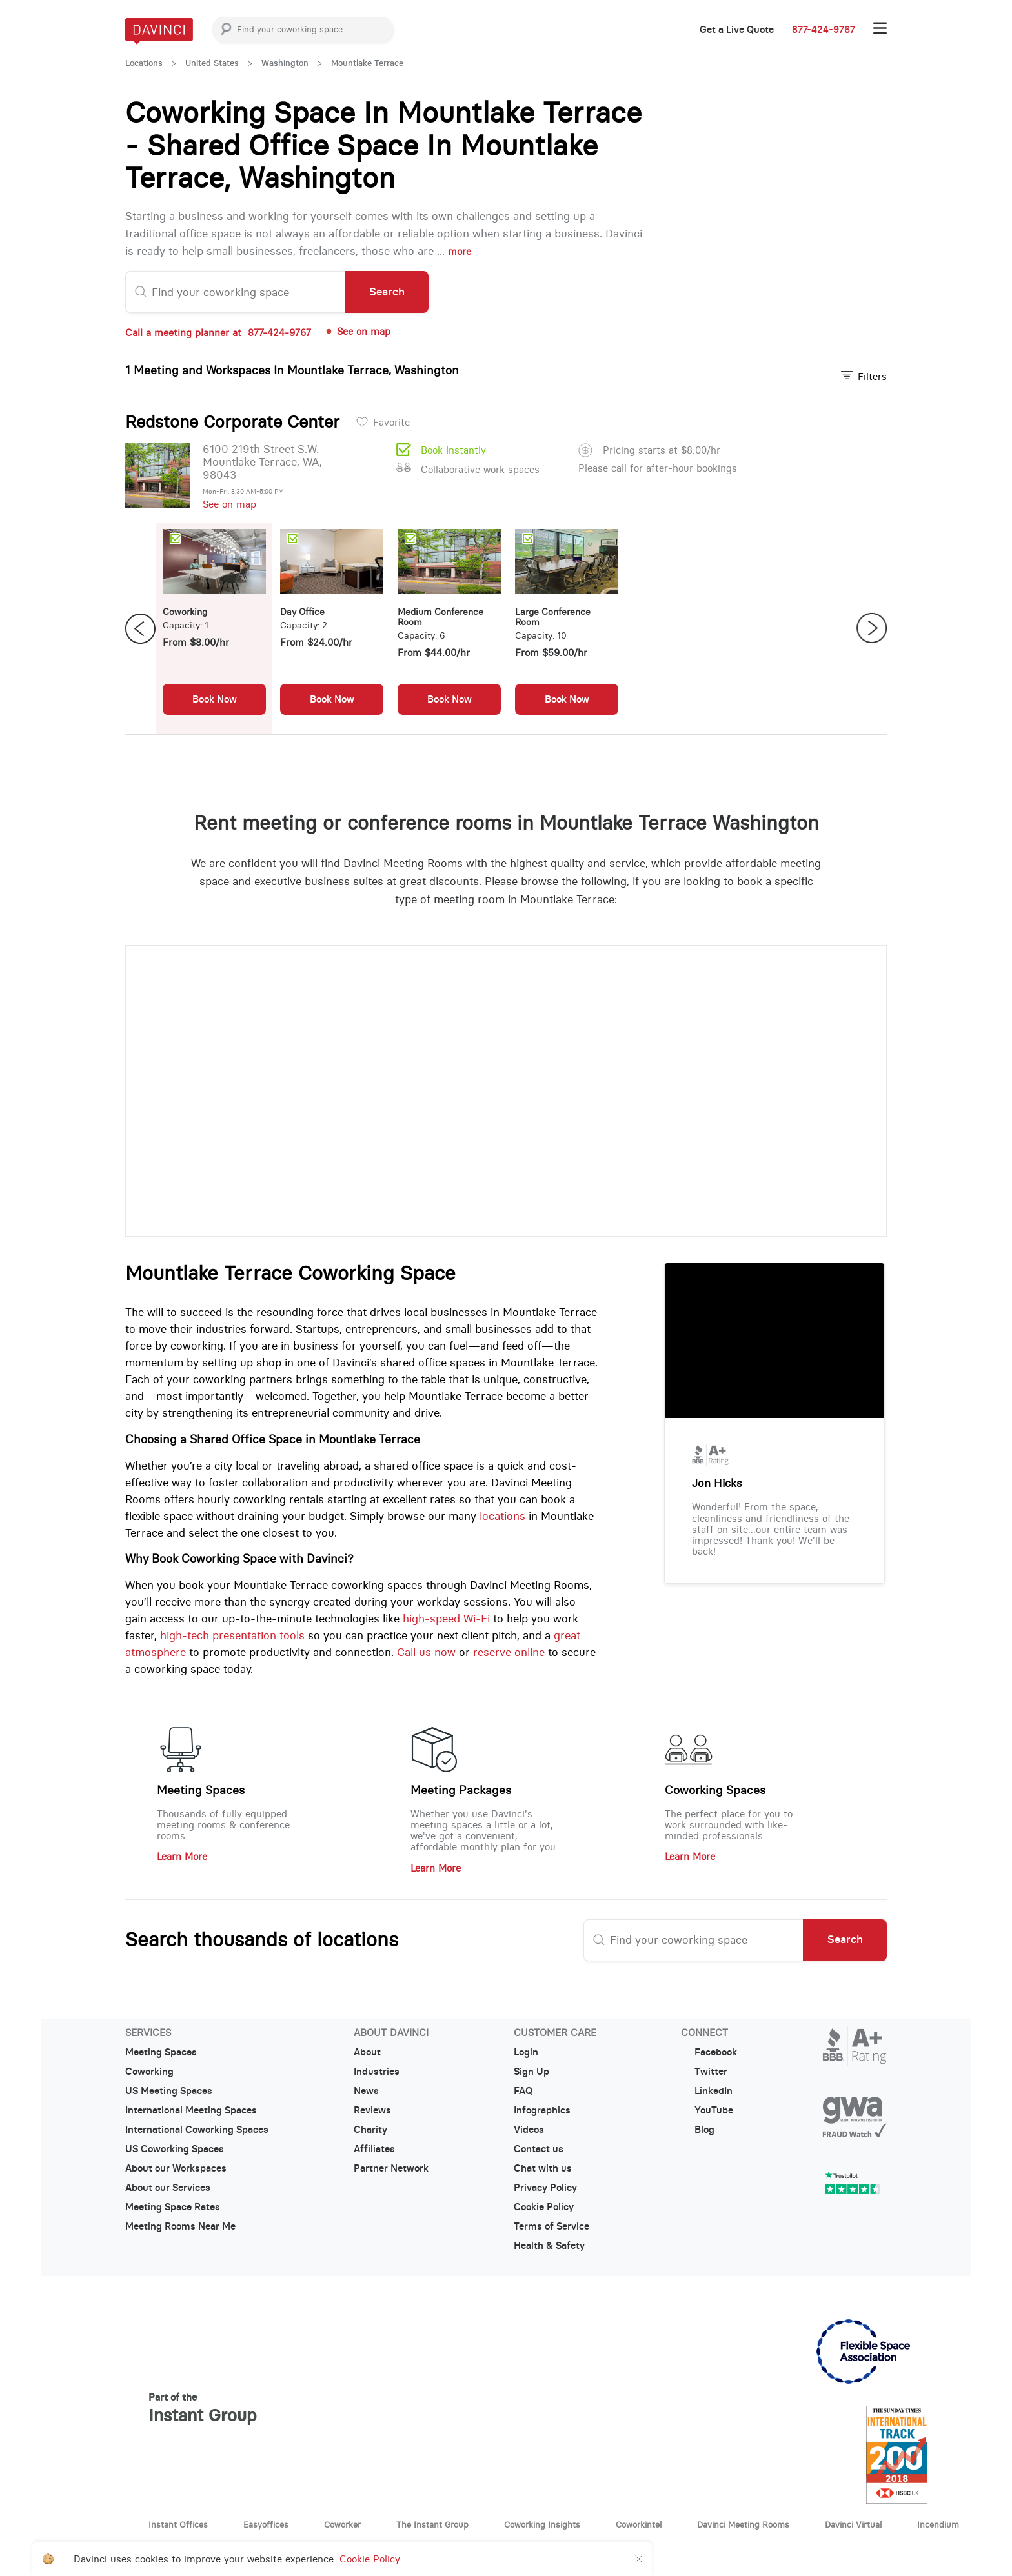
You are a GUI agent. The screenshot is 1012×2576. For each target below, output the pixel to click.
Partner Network (391, 2168)
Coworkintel (639, 2524)
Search (387, 292)
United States (212, 63)
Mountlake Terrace (367, 63)
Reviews (372, 2110)
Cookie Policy (544, 2207)
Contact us (538, 2149)
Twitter (704, 2071)
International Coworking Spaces (196, 2129)
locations (502, 1516)
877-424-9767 (823, 29)
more (459, 251)
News (366, 2091)
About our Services (167, 2187)
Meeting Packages (460, 1790)
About (367, 2052)
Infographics (542, 2110)
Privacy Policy (545, 2187)
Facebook (709, 2052)
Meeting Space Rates (172, 2207)
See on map (357, 331)
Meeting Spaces (201, 1790)
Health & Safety (549, 2246)
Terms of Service (551, 2226)
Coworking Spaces (715, 1790)
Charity (370, 2129)
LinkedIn (707, 2091)
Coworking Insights (542, 2524)
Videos (529, 2129)
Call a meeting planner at (218, 332)
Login (526, 2052)
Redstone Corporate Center (232, 422)
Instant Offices (178, 2524)
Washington (285, 63)
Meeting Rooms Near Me (180, 2226)
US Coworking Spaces (174, 2149)
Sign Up (531, 2071)
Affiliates (374, 2149)
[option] (214, 628)
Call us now (426, 1652)
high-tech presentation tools (232, 1635)
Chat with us (543, 2168)
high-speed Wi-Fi (446, 1619)
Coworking (149, 2071)
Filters (864, 376)
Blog (697, 2129)
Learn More (182, 1856)
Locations (144, 63)
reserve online (509, 1652)
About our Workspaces (176, 2168)
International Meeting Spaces (191, 2110)
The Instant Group (432, 2524)
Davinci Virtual (853, 2524)
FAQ (523, 2091)
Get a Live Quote (737, 29)
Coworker (342, 2524)
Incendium (938, 2524)
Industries (377, 2071)
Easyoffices (265, 2524)
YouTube (707, 2110)
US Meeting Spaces (168, 2091)
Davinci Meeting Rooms (743, 2524)
